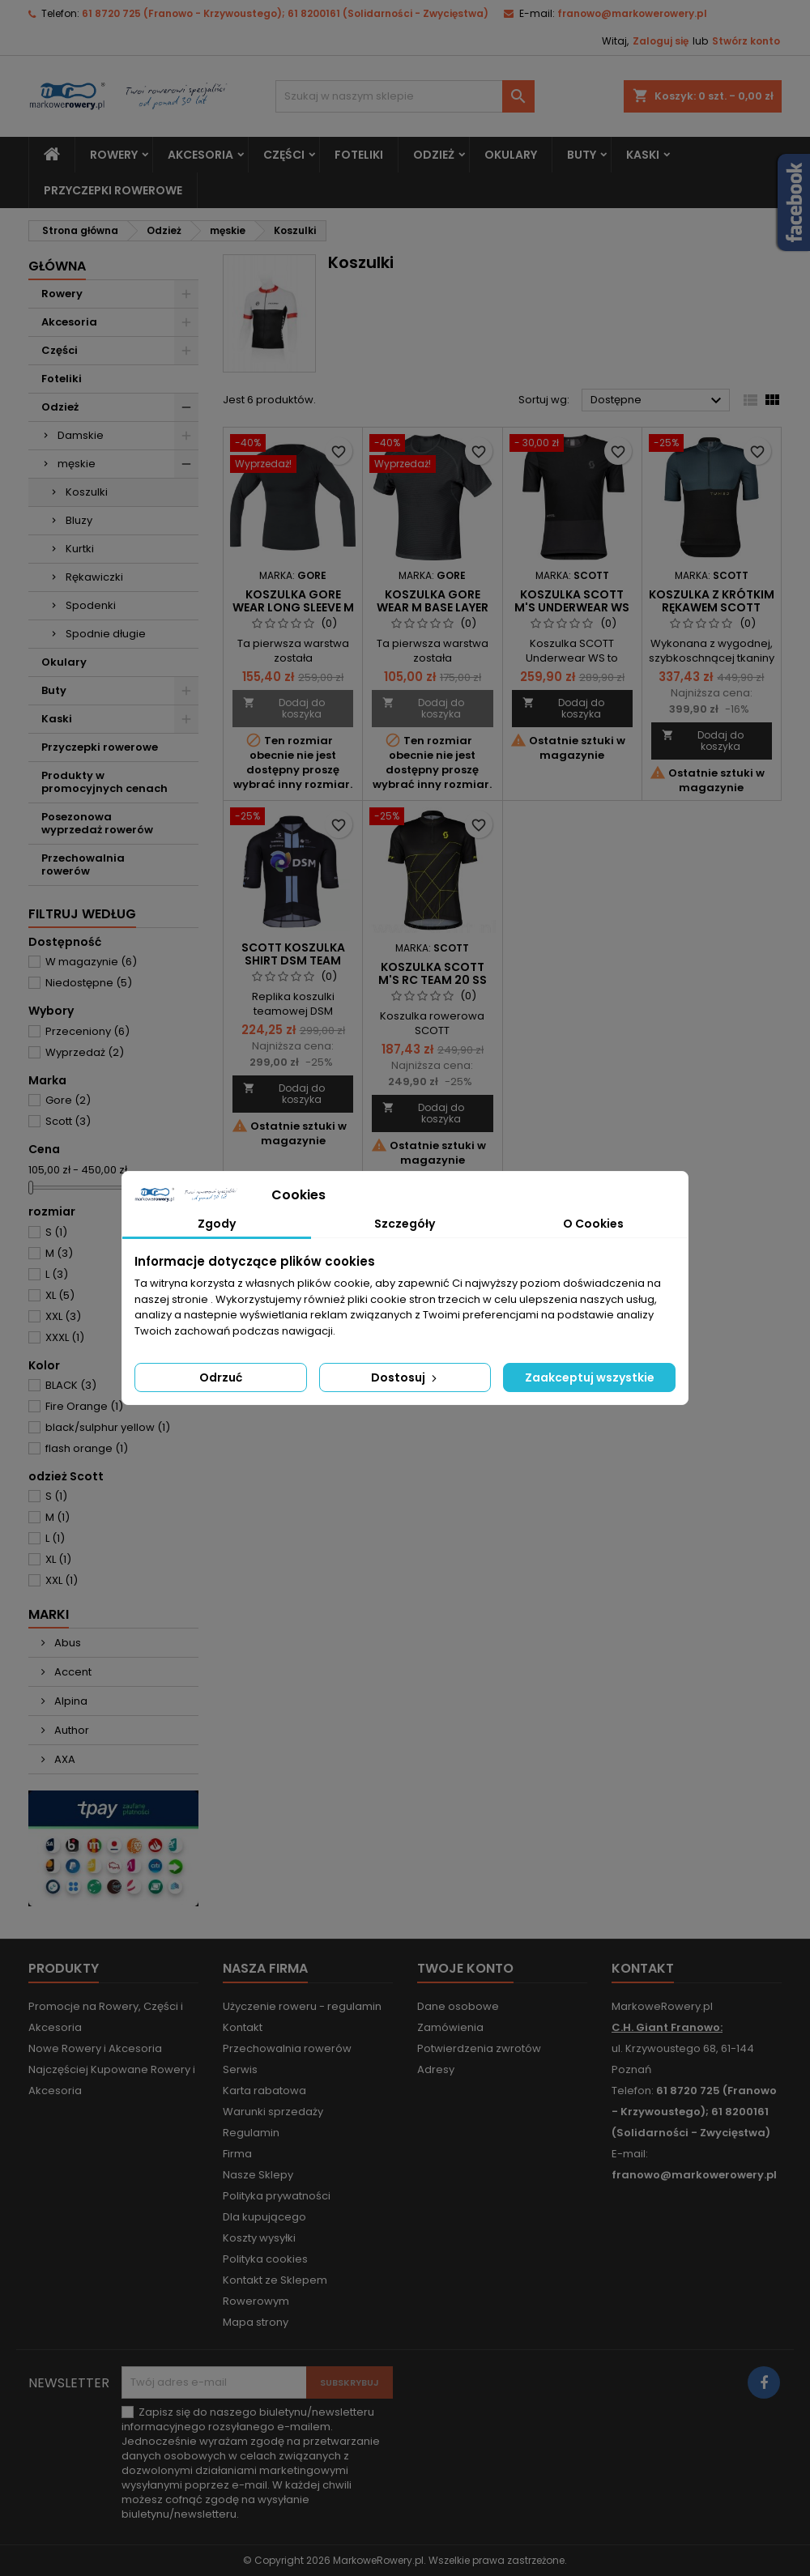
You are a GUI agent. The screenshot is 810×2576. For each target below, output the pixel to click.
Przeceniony (87, 1031)
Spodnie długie (106, 633)
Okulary (510, 155)
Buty (581, 155)
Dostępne (658, 401)
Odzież (433, 155)
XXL (63, 1316)
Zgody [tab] (217, 1224)
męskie (77, 463)
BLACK (70, 1385)
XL (60, 1295)
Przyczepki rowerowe (113, 190)
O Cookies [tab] (593, 1224)
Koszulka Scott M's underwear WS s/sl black (571, 607)
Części (284, 155)
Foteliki (359, 155)
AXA (63, 1759)
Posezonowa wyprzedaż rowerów (97, 823)
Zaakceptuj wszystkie (589, 1377)
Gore (68, 1100)
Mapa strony (255, 2322)
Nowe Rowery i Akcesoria (95, 2048)
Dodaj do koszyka (284, 708)
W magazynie (91, 961)
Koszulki (87, 492)
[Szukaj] (405, 96)
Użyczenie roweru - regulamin (302, 2006)
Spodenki (91, 605)
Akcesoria (200, 155)
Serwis (240, 2069)
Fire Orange (84, 1406)
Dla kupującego (264, 2217)
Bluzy (79, 520)
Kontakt (242, 2027)
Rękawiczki (94, 577)
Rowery (114, 155)
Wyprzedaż (84, 1052)
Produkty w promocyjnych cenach (104, 782)
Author (70, 1730)
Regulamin (251, 2132)
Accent (72, 1672)
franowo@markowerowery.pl (632, 13)
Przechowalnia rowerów (83, 864)
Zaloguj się (660, 41)
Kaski (642, 155)
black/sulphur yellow (107, 1427)
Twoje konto (465, 1968)
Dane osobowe (458, 2006)
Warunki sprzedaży (273, 2111)
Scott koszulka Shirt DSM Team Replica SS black (293, 960)
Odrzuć (220, 1377)
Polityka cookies (265, 2259)
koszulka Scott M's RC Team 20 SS (432, 973)
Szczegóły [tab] (404, 1224)
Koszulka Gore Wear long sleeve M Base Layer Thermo (293, 607)
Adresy (435, 2069)
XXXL (64, 1337)
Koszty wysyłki (259, 2238)
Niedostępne (88, 982)
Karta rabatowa (264, 2090)
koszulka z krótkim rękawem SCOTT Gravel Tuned (711, 607)
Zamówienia (450, 2027)
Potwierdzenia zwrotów (479, 2048)
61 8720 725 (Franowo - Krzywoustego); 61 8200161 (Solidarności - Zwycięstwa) (285, 13)
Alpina (69, 1701)
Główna (57, 266)
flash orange (86, 1448)
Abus (66, 1642)
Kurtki (80, 548)
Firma (237, 2153)
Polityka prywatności (276, 2195)
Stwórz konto (746, 41)
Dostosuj (405, 1377)
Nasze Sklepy (258, 2174)
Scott (68, 1121)
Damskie (81, 435)
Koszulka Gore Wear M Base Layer (432, 600)
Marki (48, 1614)
